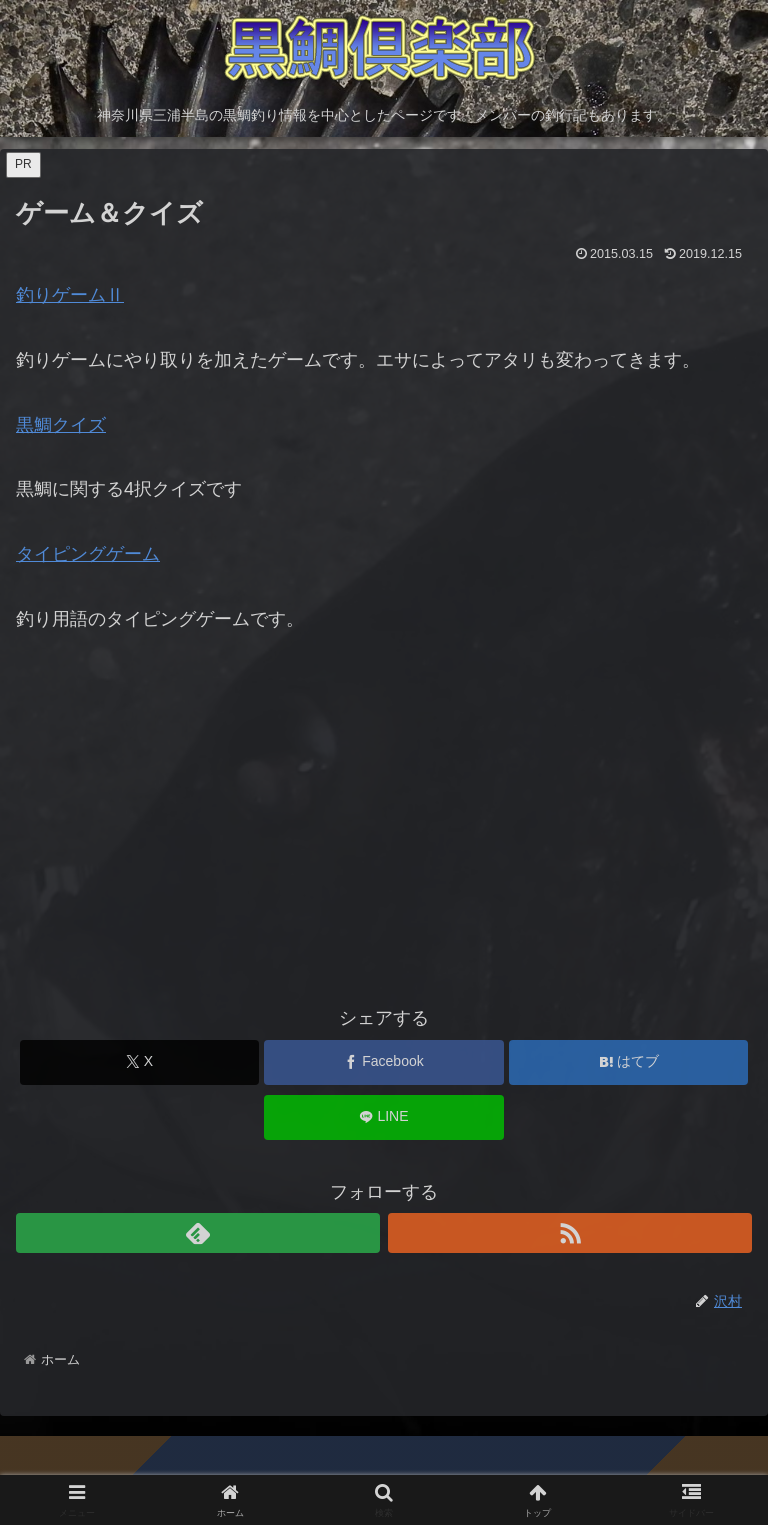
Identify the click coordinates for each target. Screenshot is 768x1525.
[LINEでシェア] (383, 1117)
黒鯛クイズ (61, 425)
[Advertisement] (384, 829)
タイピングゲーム (88, 554)
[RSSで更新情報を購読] (570, 1233)
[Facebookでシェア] (383, 1062)
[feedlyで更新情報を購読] (198, 1233)
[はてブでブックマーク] (628, 1062)
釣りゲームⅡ (70, 295)
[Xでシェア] (139, 1062)
